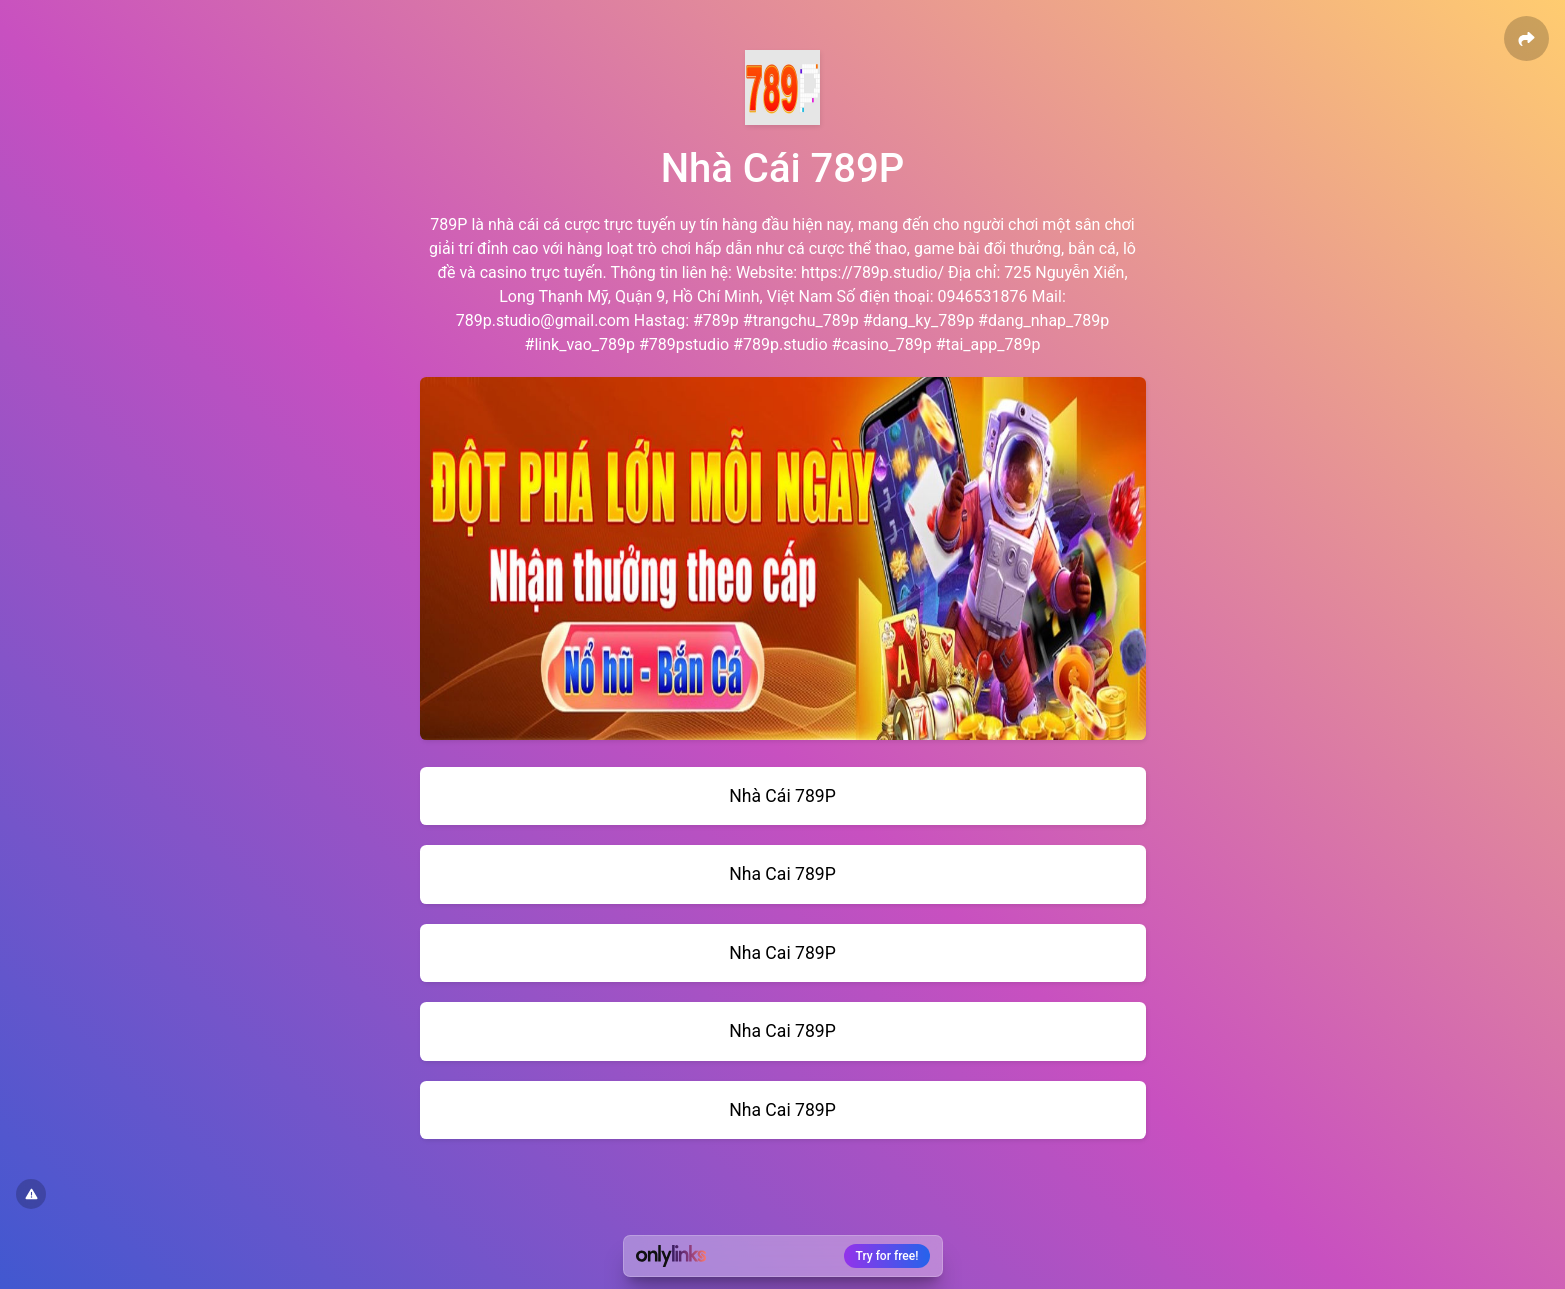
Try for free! (887, 1256)
